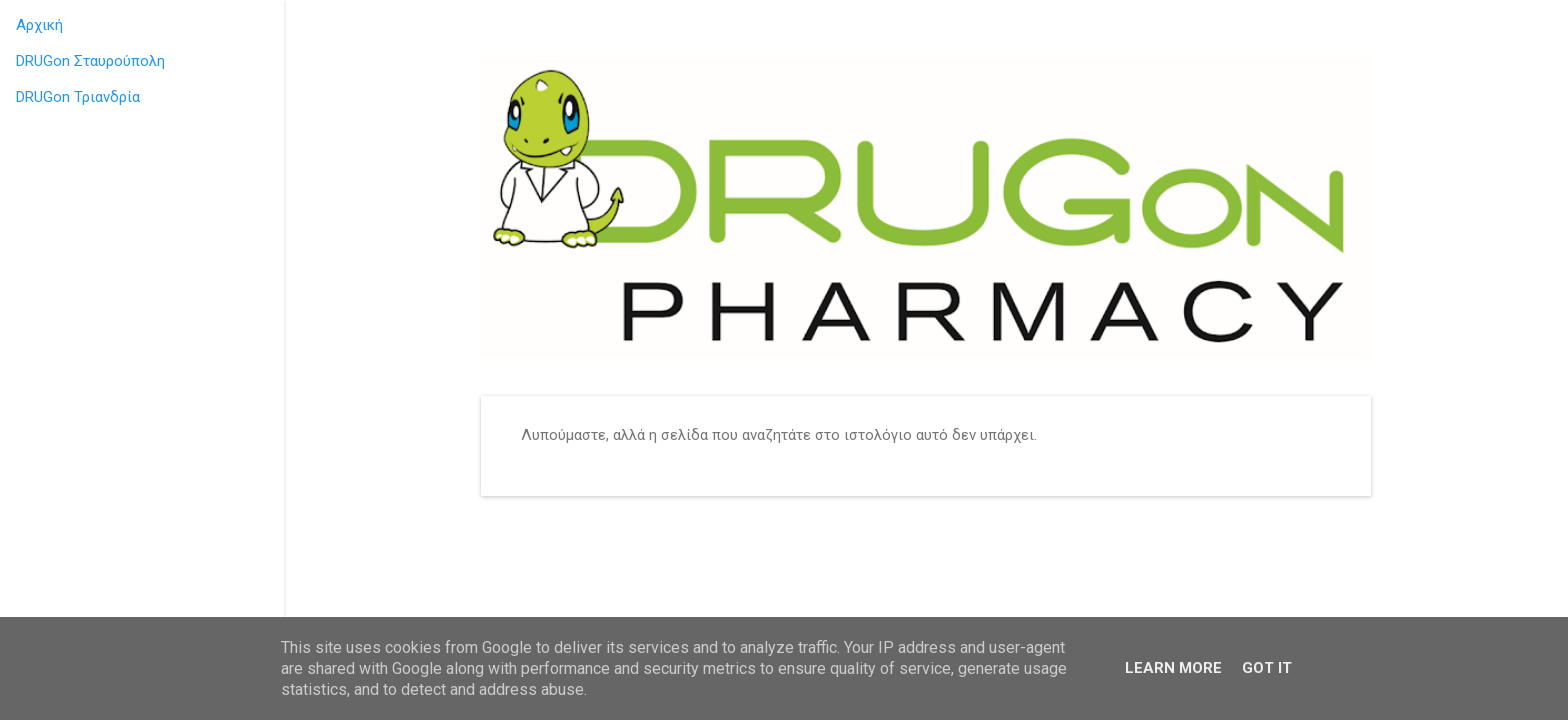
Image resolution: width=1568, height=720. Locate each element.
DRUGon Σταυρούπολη (90, 61)
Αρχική (39, 25)
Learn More (1173, 668)
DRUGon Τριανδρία (78, 97)
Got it (1267, 668)
